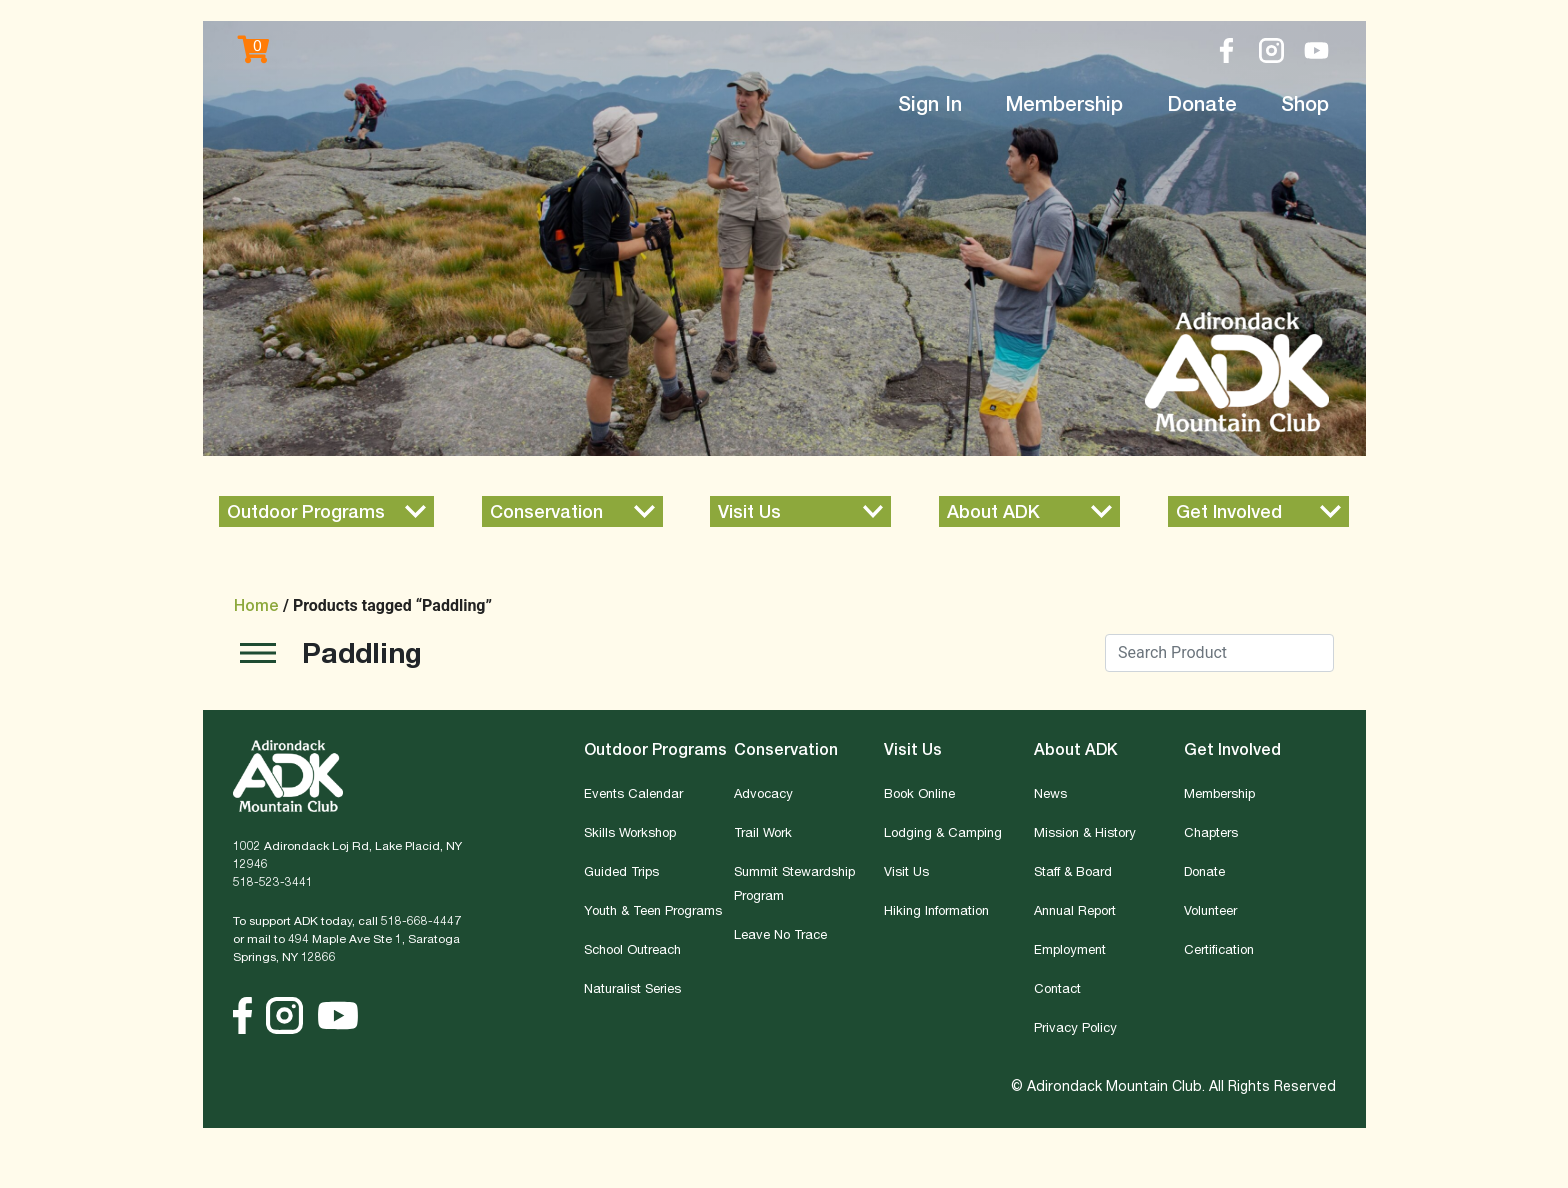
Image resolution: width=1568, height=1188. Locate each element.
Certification (1219, 949)
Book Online (919, 793)
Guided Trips (621, 871)
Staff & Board (1073, 871)
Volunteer (1210, 910)
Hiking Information (936, 910)
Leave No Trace (780, 934)
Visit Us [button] (913, 749)
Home (256, 605)
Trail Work (763, 832)
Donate (1202, 103)
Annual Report (1075, 910)
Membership (1064, 103)
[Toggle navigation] (258, 656)
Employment (1070, 949)
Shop (1305, 103)
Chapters (1211, 832)
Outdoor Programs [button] (655, 749)
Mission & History (1085, 832)
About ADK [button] (1076, 749)
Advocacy (763, 793)
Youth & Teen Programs (653, 910)
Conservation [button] (786, 749)
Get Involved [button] (1232, 749)
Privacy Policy (1075, 1027)
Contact (1057, 988)
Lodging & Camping (943, 832)
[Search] (1219, 653)
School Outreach (632, 949)
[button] (326, 511)
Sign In (930, 103)
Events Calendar (633, 793)
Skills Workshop (630, 832)
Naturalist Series (632, 988)
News (1050, 793)
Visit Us (906, 871)
